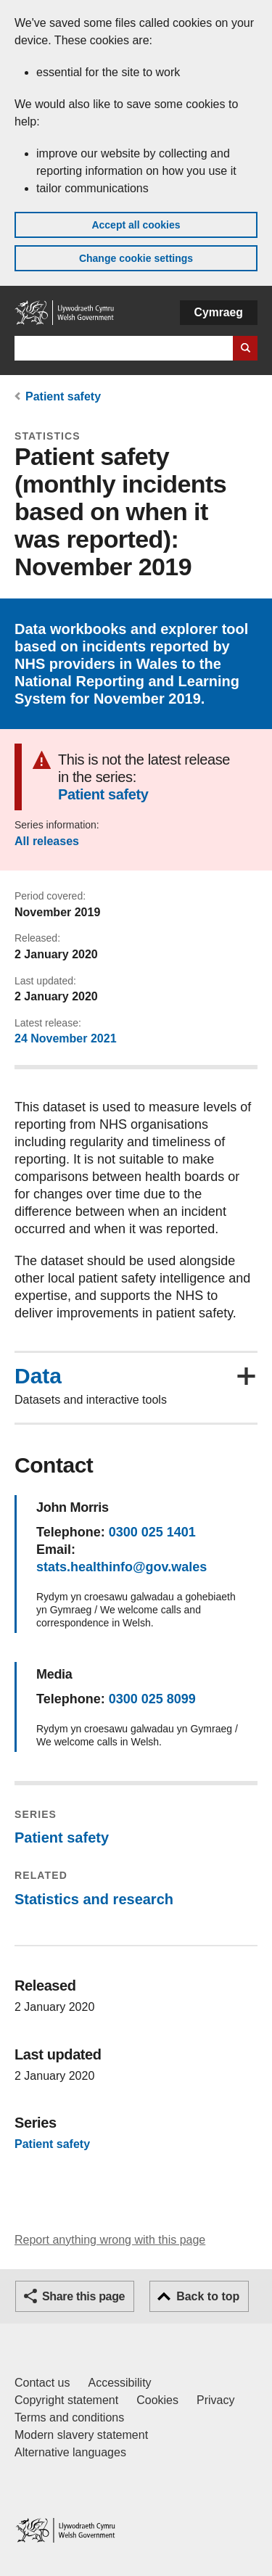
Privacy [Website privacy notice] (215, 2400)
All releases (47, 841)
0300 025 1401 (152, 1532)
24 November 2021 (66, 1038)
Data (38, 1376)
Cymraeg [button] (218, 312)
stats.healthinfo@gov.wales (121, 1567)
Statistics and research (94, 1899)
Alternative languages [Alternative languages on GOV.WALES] (70, 2452)
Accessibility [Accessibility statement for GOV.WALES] (119, 2383)
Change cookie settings (136, 258)
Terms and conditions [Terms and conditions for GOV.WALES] (69, 2417)
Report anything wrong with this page (110, 2240)
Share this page (83, 2296)
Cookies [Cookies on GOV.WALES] (157, 2400)
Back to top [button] (207, 2296)
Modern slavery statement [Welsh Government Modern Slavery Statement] (81, 2435)
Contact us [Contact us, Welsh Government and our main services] (42, 2383)
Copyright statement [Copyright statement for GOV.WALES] (66, 2400)
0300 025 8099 (152, 1699)
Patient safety (63, 396)
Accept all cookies (135, 225)
